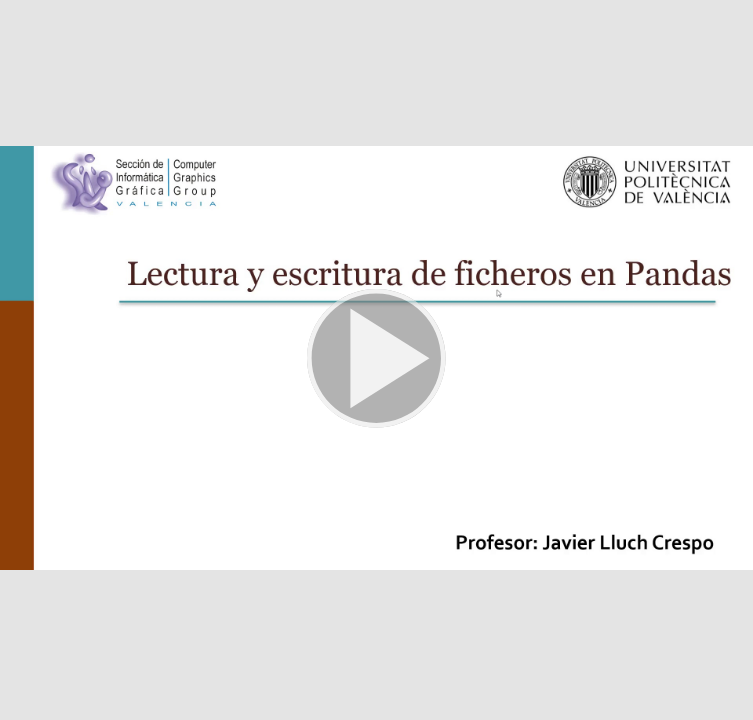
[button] (376, 360)
